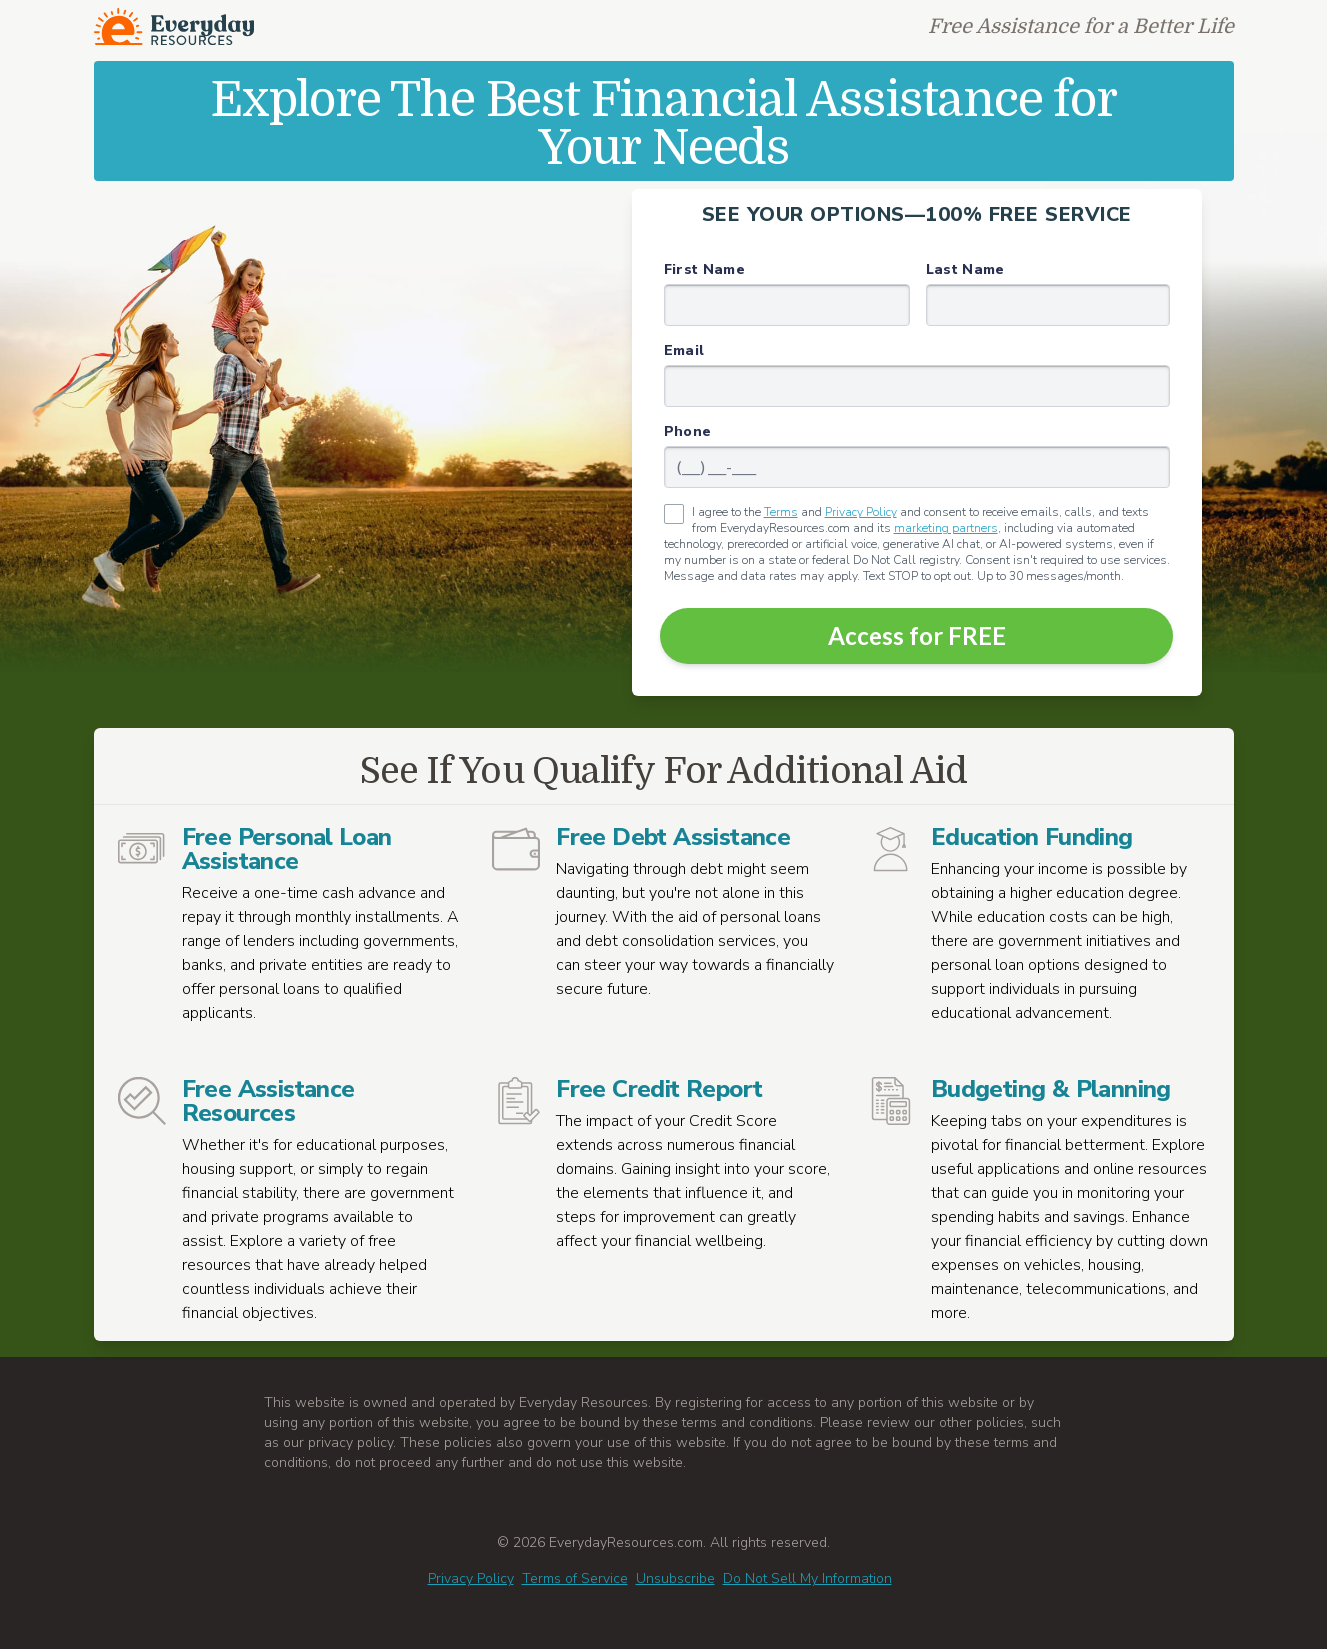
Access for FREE (917, 635)
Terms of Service (575, 1578)
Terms (781, 512)
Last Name (965, 269)
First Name (705, 269)
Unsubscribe (675, 1578)
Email (684, 350)
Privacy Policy (861, 512)
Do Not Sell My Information (807, 1578)
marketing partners (946, 528)
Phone (688, 431)
